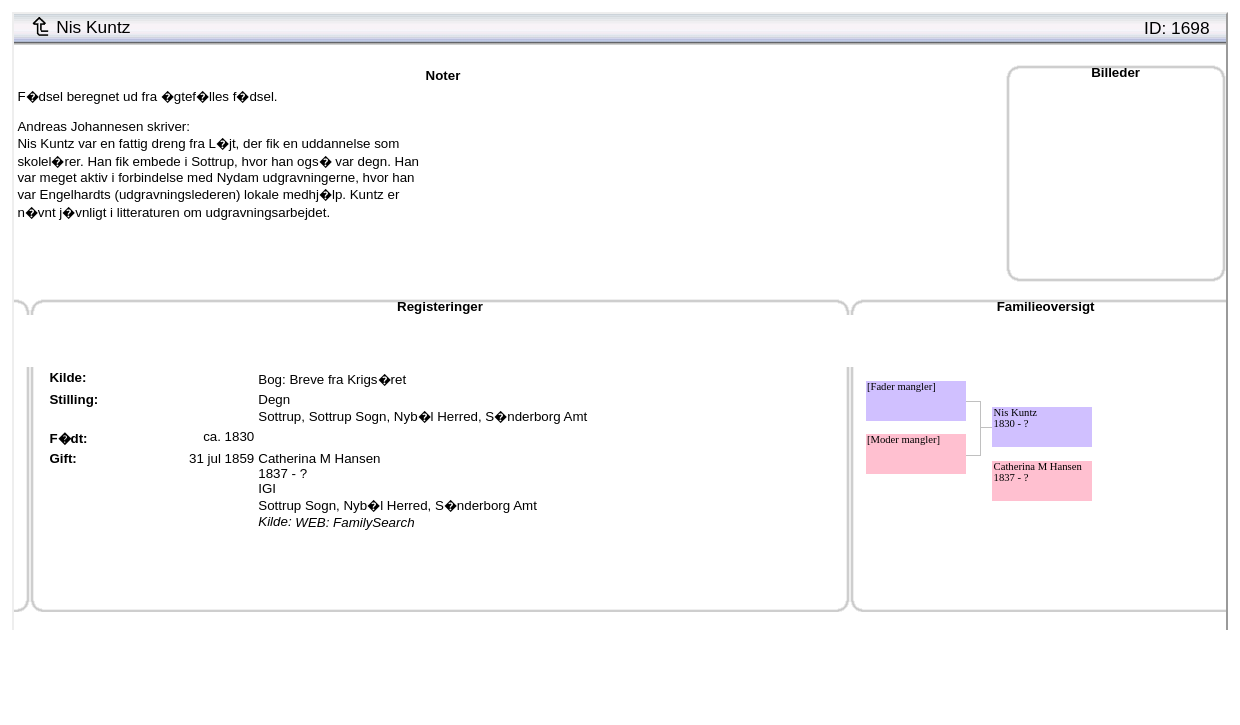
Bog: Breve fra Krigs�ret (332, 379)
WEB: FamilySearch (354, 522)
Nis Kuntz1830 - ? (1016, 418)
